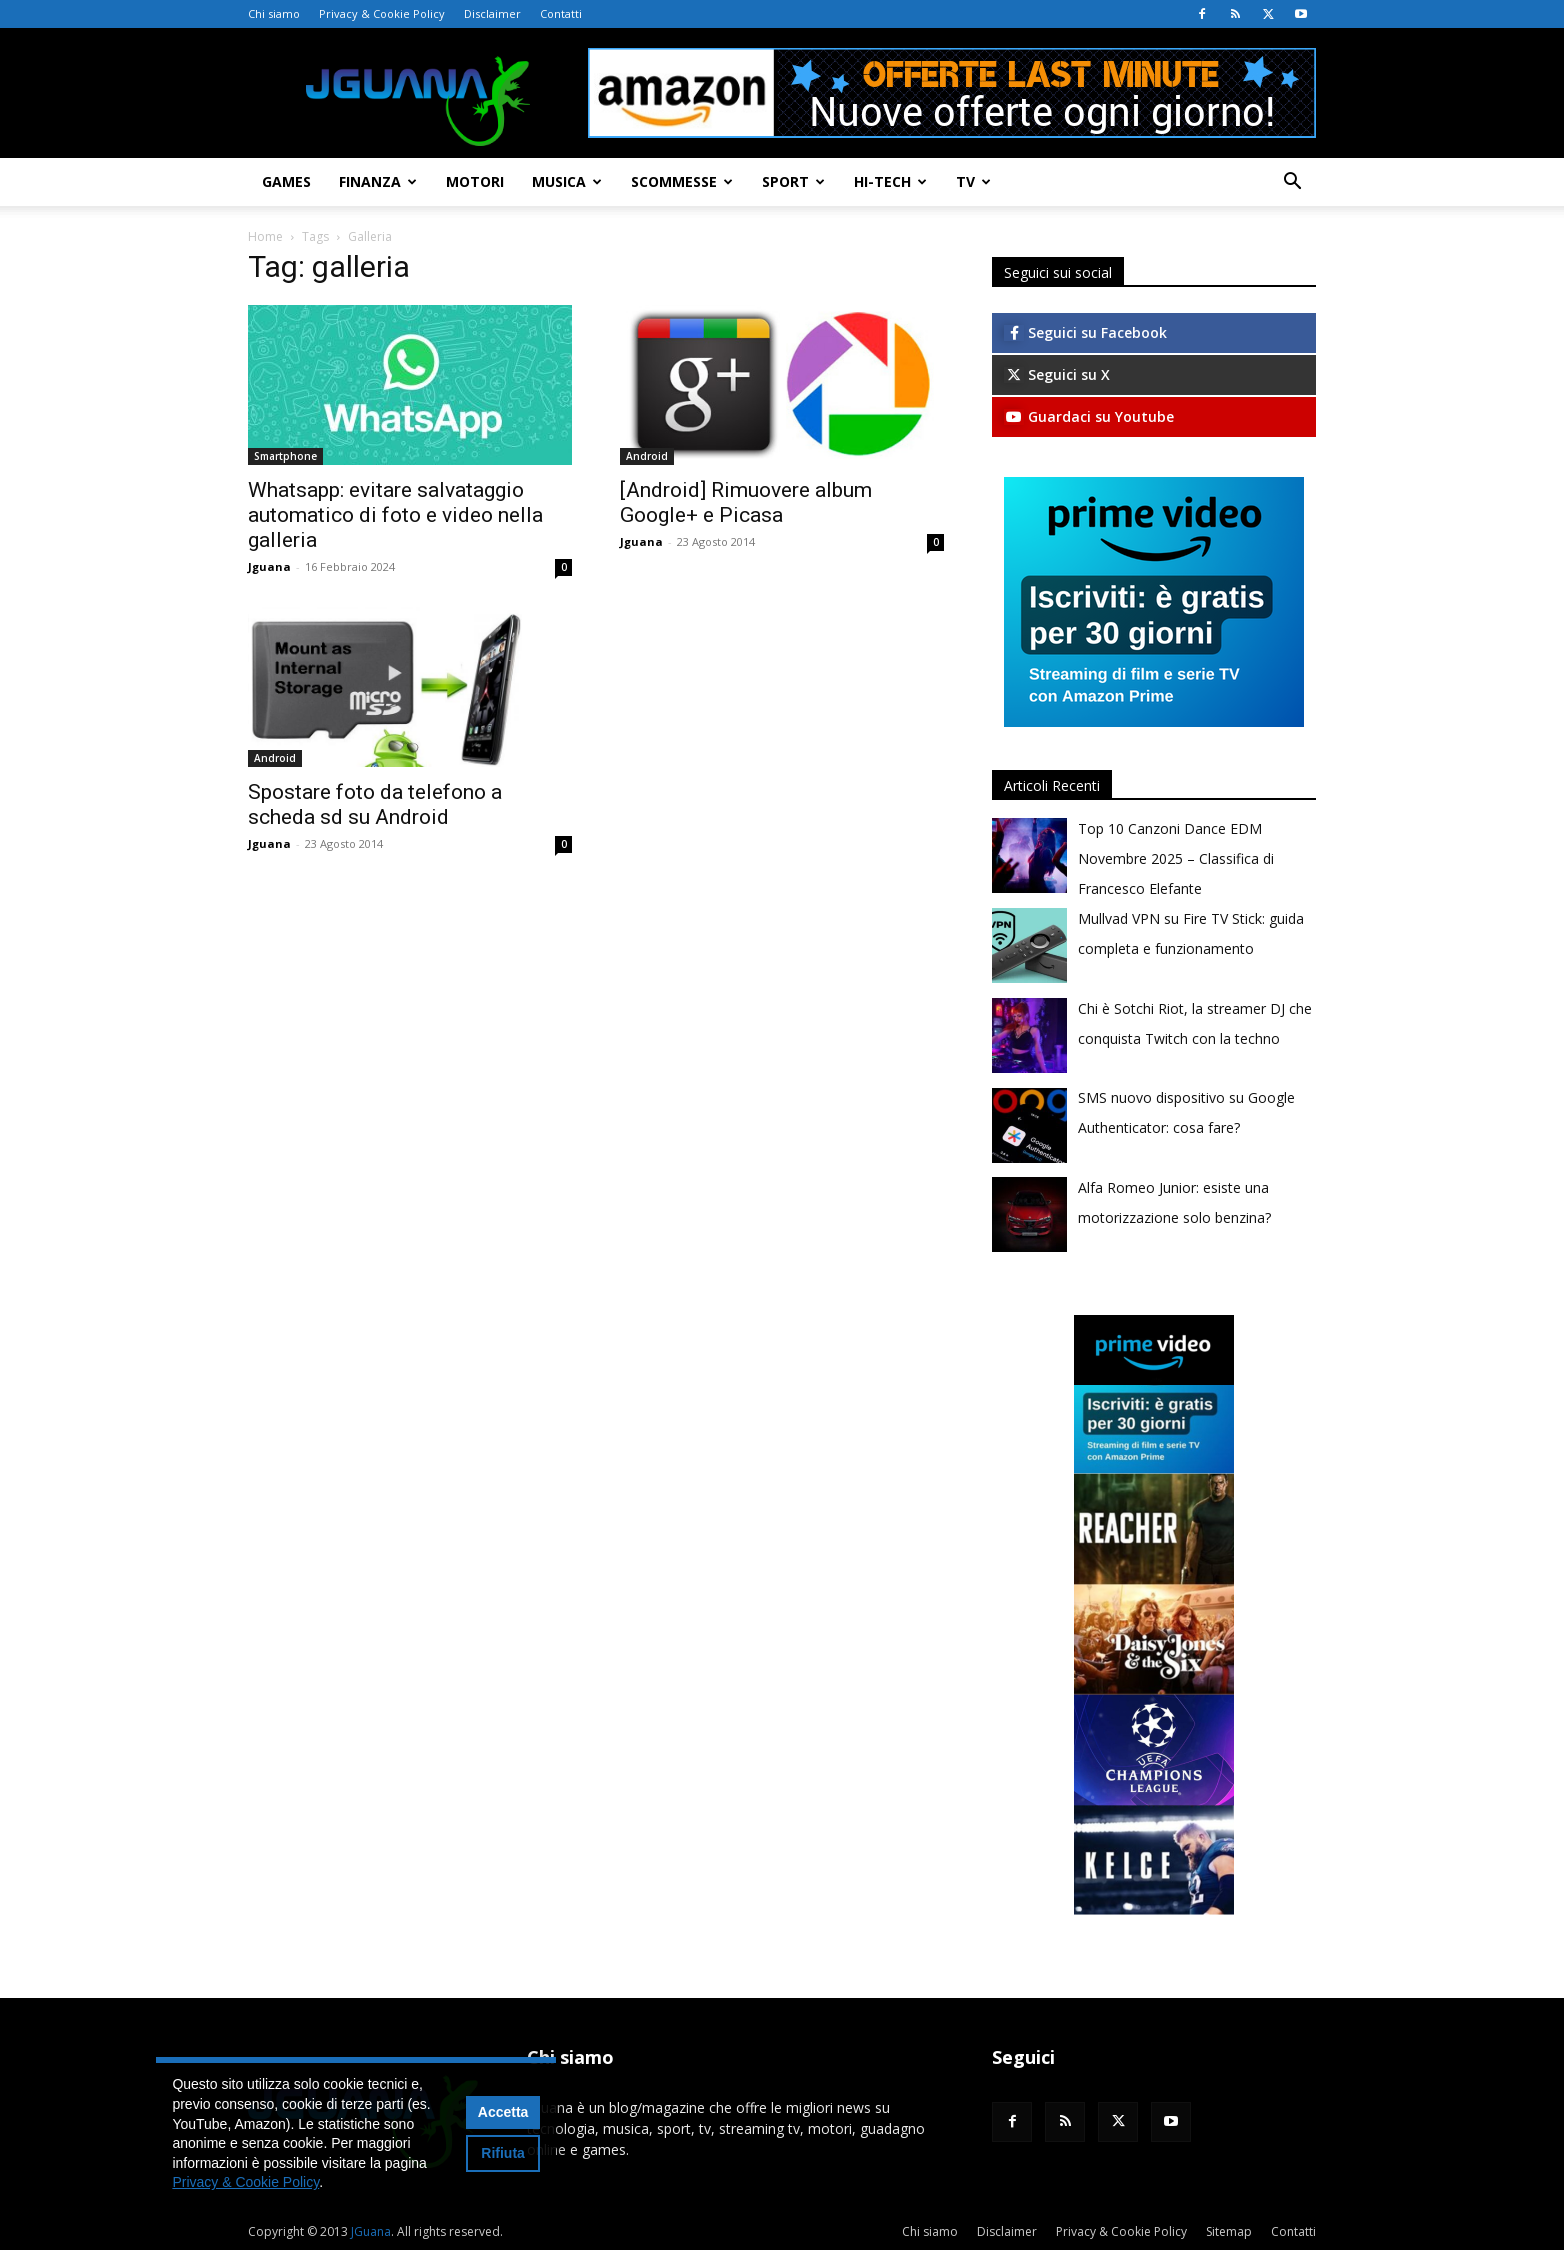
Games (286, 181)
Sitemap (1229, 2231)
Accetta (503, 2112)
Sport (793, 181)
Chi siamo (274, 13)
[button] (1292, 183)
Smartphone (285, 456)
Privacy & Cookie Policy (382, 13)
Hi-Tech (890, 181)
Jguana (269, 566)
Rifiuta (503, 2153)
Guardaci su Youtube (1089, 416)
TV (973, 181)
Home (265, 236)
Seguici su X (1057, 374)
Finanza (378, 181)
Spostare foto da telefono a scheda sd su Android (375, 804)
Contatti (561, 13)
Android (647, 456)
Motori (475, 181)
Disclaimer (492, 13)
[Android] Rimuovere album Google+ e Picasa (746, 502)
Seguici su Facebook (1085, 332)
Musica (567, 181)
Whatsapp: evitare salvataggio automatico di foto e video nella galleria (395, 515)
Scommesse (682, 181)
